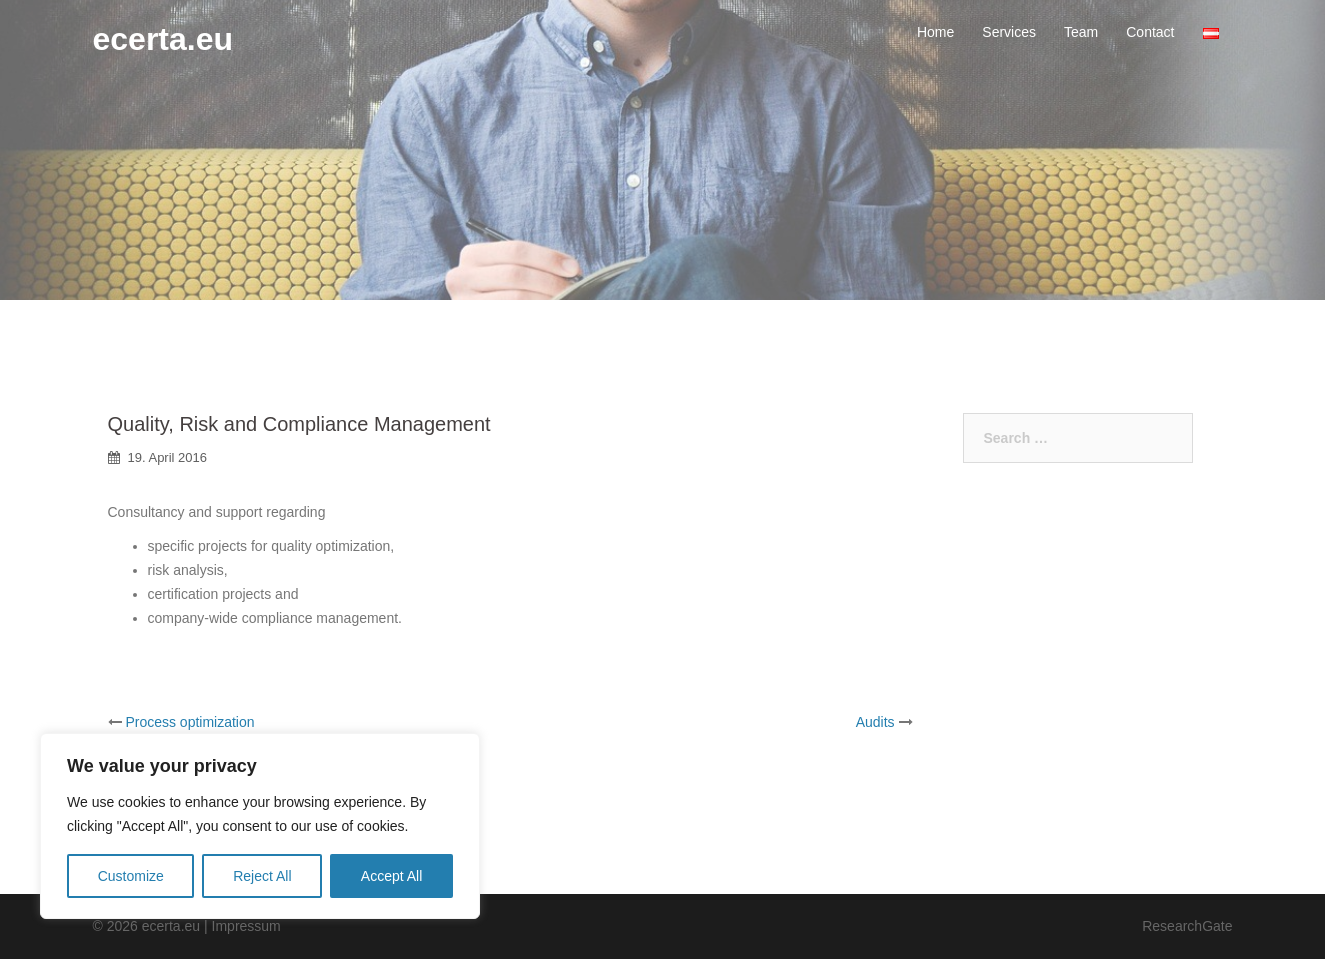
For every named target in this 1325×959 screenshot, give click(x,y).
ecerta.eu (163, 39)
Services (1009, 32)
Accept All (391, 876)
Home (935, 32)
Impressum (246, 926)
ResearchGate (1187, 926)
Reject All (262, 876)
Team (1081, 32)
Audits (875, 722)
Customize (131, 876)
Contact (1150, 32)
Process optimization (189, 722)
